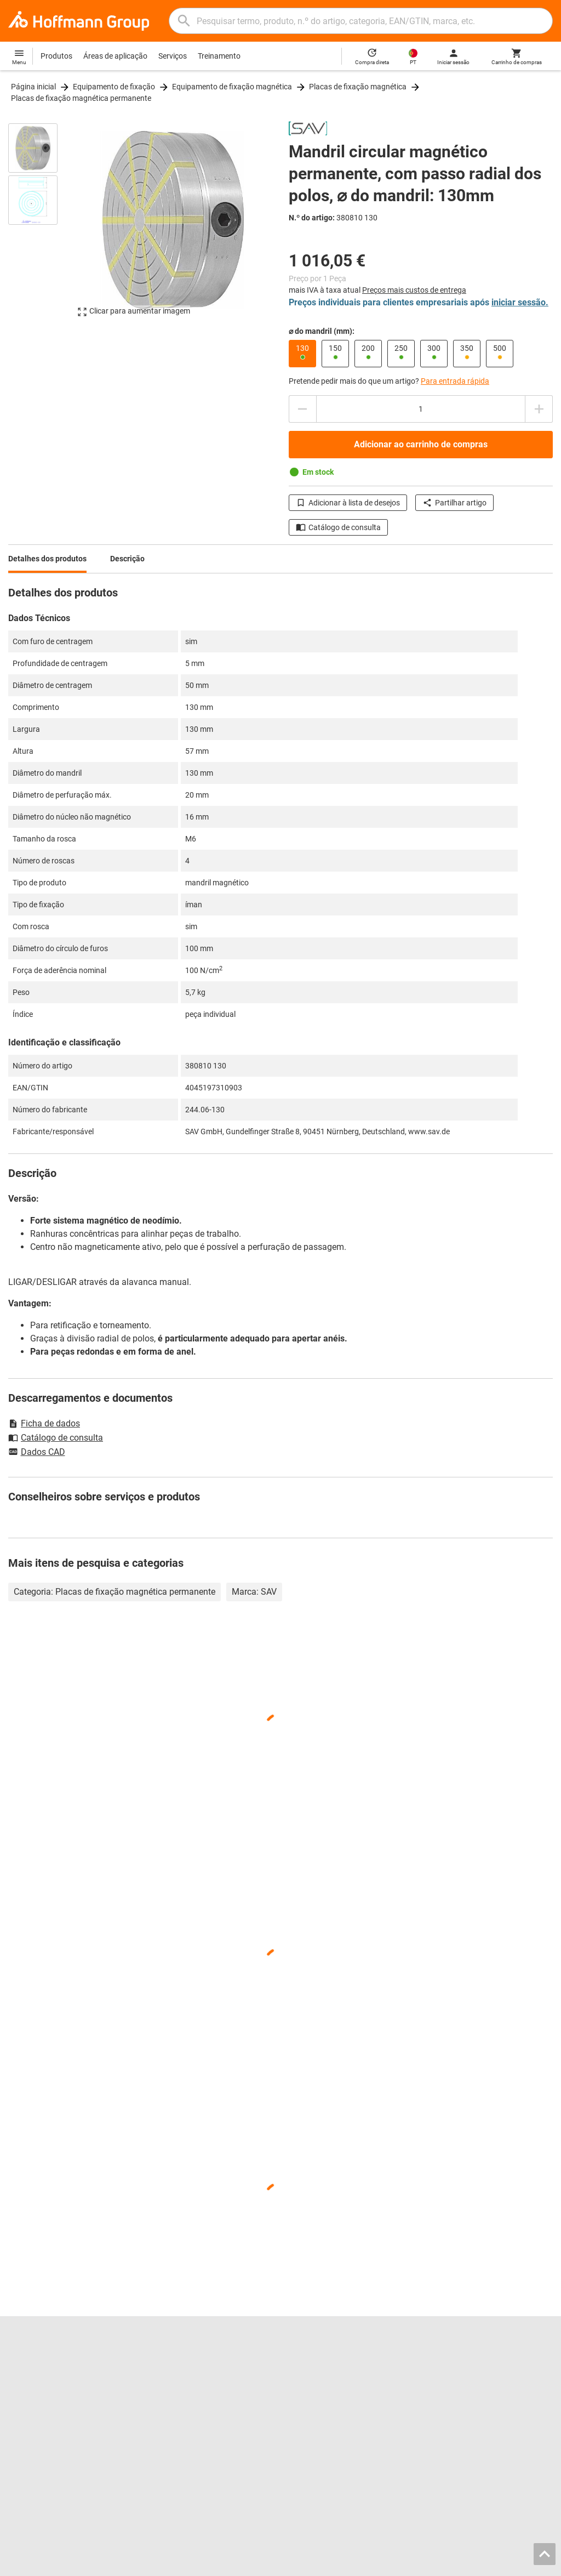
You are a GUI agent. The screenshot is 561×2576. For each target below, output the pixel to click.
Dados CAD (36, 1453)
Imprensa (24, 2397)
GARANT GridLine (38, 2420)
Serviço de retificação (184, 2420)
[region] (41, 225)
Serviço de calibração (184, 2432)
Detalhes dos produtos (47, 558)
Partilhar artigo (454, 503)
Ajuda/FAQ (447, 2386)
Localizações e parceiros (49, 2374)
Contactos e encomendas (472, 2363)
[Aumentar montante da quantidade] (539, 409)
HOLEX (20, 2432)
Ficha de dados (44, 1423)
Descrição (127, 558)
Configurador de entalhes (191, 2409)
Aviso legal (353, 2564)
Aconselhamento (457, 2374)
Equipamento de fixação (114, 86)
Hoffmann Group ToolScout (195, 2374)
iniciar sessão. (519, 302)
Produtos (56, 56)
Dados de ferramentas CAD (194, 2397)
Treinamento (219, 56)
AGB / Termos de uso (412, 2564)
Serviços (172, 56)
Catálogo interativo (181, 2363)
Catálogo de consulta (338, 527)
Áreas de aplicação (115, 56)
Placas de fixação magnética (358, 86)
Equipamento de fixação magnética (232, 86)
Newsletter (447, 2409)
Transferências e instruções (475, 2397)
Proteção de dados (486, 2564)
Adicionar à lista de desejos (348, 503)
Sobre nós (25, 2386)
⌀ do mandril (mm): (321, 331)
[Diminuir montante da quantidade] (302, 409)
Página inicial (33, 86)
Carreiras (23, 2363)
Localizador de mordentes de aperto (209, 2386)
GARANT (23, 2409)
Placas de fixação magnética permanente (81, 98)
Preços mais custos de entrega (414, 290)
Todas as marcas (37, 2443)
